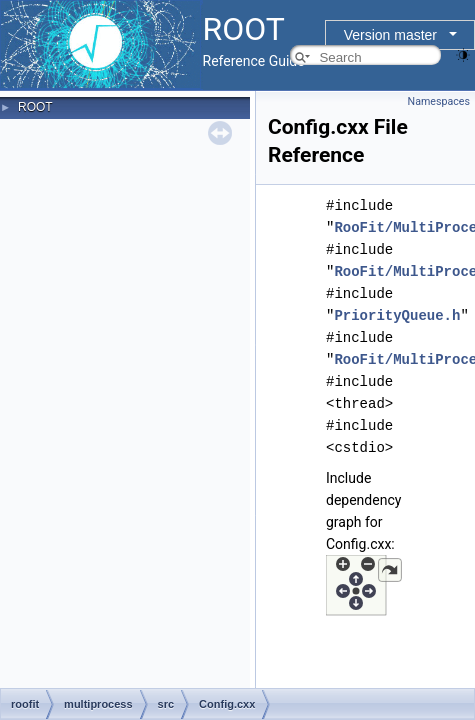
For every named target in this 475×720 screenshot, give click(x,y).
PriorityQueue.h (397, 315)
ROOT (35, 107)
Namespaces (439, 101)
